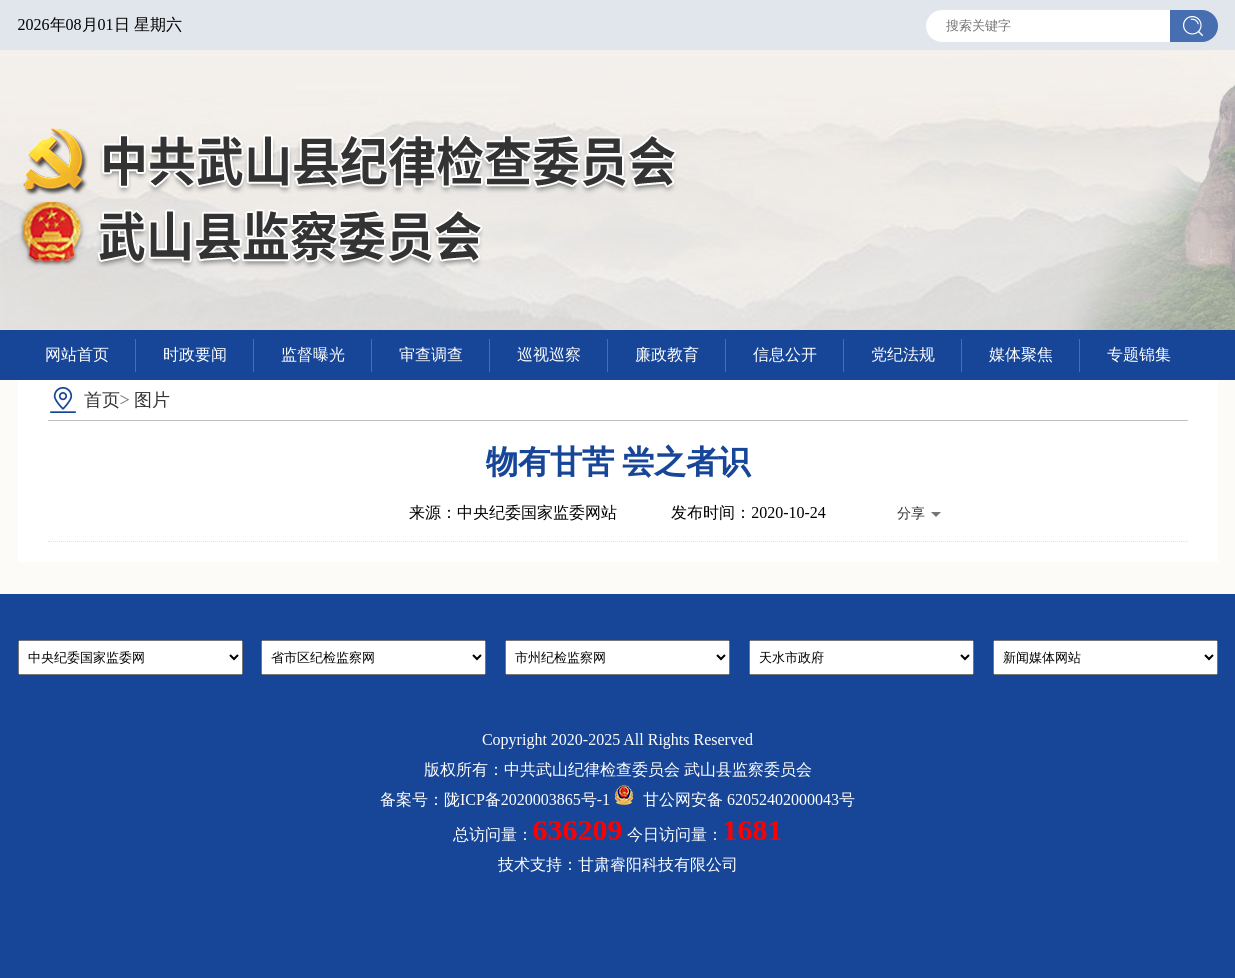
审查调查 (431, 354)
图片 (152, 400)
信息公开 (785, 354)
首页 (102, 400)
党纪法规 (903, 354)
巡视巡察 (549, 354)
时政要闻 (195, 354)
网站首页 (77, 354)
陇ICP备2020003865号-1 (527, 799)
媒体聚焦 (1021, 354)
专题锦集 (1139, 354)
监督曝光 (313, 354)
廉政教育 (667, 354)
